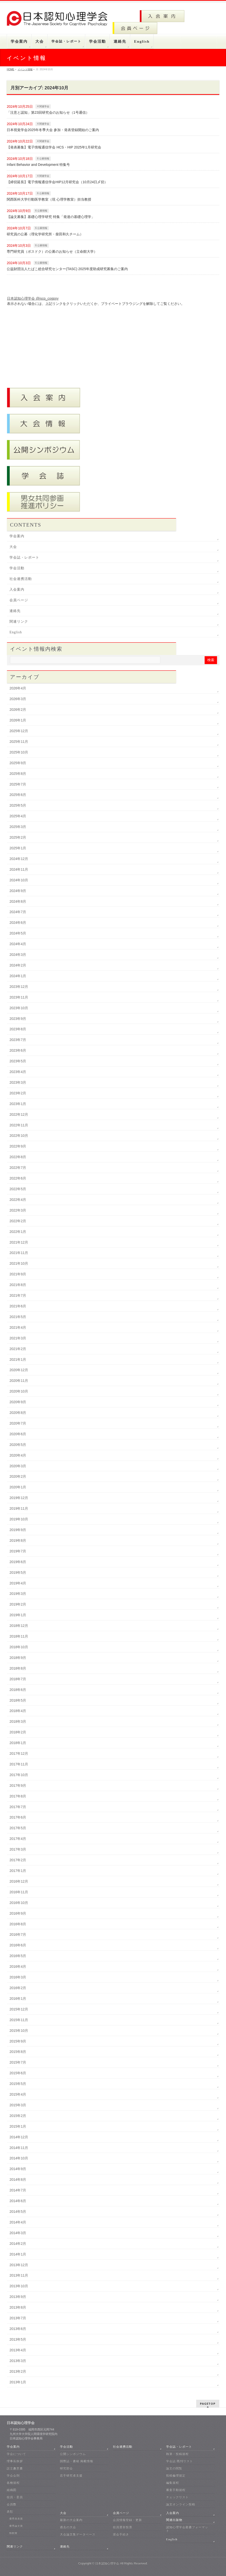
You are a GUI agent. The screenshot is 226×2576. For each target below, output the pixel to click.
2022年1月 (17, 1232)
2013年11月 (18, 2275)
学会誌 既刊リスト (179, 2461)
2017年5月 (17, 1828)
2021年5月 (17, 1317)
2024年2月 (17, 965)
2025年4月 (17, 816)
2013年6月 (17, 2329)
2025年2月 (17, 837)
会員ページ (18, 600)
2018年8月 (17, 1668)
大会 (13, 547)
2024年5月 (17, 933)
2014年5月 (17, 2212)
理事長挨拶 (15, 2461)
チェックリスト (177, 2497)
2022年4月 (17, 1200)
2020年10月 (18, 1391)
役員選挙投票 (122, 2527)
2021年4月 (17, 1327)
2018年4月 (17, 1711)
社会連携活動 (20, 579)
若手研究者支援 (71, 2475)
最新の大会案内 (71, 2520)
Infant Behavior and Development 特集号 (38, 165)
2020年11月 (18, 1381)
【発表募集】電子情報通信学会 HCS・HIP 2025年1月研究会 (54, 147)
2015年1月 (17, 2126)
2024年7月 (17, 912)
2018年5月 (17, 1700)
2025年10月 (18, 752)
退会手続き (121, 2534)
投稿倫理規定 (175, 2475)
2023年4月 (17, 1072)
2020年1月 (17, 1487)
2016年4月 (17, 1966)
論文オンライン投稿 (180, 2504)
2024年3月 (17, 955)
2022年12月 (18, 1114)
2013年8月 (17, 2307)
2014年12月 (18, 2137)
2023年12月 (18, 987)
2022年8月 (17, 1157)
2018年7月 (17, 1679)
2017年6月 (17, 1817)
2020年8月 (17, 1413)
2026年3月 (17, 699)
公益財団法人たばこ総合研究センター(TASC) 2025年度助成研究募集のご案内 (67, 269)
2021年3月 (17, 1338)
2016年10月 (18, 1903)
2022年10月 (18, 1136)
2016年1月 (17, 1999)
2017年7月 (17, 1807)
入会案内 (16, 589)
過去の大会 (68, 2527)
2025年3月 (17, 827)
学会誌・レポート (24, 557)
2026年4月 (17, 688)
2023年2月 (17, 1093)
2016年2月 (17, 1988)
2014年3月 (17, 2233)
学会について (16, 2454)
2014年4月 (17, 2222)
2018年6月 (17, 1690)
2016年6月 (17, 1945)
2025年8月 (17, 774)
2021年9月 (17, 1274)
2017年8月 (17, 1796)
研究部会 (66, 2468)
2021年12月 (18, 1242)
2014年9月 (17, 2169)
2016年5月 (17, 1956)
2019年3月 (17, 1594)
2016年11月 (18, 1892)
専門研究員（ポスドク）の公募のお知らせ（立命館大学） (52, 251)
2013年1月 (17, 2382)
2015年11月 (18, 2020)
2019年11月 (18, 1508)
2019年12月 (18, 1498)
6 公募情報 (43, 158)
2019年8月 (17, 1540)
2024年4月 (17, 944)
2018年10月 (18, 1647)
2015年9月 (17, 2041)
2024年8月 (17, 901)
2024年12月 (18, 859)
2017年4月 (17, 1839)
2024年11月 (18, 869)
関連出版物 (174, 2520)
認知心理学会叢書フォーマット (187, 2528)
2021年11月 (18, 1253)
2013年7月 (17, 2318)
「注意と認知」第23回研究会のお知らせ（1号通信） (48, 112)
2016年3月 (17, 1977)
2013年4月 (17, 2350)
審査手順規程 (175, 2490)
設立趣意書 (15, 2468)
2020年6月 (17, 1434)
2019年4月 (17, 1583)
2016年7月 (17, 1934)
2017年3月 (17, 1849)
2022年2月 (17, 1221)
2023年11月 (18, 997)
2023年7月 (17, 1040)
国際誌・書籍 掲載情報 (76, 2461)
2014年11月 (18, 2148)
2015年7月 (17, 2062)
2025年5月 (17, 805)
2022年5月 (17, 1189)
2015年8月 (17, 2052)
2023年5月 (17, 1061)
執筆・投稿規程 (177, 2454)
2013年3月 (17, 2361)
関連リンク (18, 621)
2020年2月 (17, 1476)
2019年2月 (17, 1604)
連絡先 (15, 611)
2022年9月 (17, 1146)
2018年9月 (17, 1658)
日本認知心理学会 (107, 2563)
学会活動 (16, 568)
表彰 (10, 2511)
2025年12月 (18, 731)
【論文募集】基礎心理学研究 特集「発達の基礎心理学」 (51, 217)
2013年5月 (17, 2339)
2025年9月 (17, 763)
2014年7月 (17, 2190)
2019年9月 (17, 1530)
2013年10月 (18, 2286)
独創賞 (13, 2533)
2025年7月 (17, 784)
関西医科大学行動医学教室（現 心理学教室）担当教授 (49, 199)
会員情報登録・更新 (127, 2520)
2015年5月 (17, 2084)
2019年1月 (17, 1615)
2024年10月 (18, 880)
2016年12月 (18, 1881)
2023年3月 (17, 1082)
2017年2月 (17, 1860)
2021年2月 (17, 1349)
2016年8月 (17, 1924)
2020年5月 (17, 1445)
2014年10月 (18, 2158)
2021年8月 (17, 1285)
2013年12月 (18, 2265)
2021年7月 (17, 1295)
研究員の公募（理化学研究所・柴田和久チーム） (45, 234)
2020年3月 (17, 1466)
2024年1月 (17, 976)
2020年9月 (17, 1402)
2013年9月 (17, 2297)
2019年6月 (17, 1562)
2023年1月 (17, 1104)
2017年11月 (18, 1764)
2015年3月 (17, 2105)
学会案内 (16, 536)
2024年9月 (17, 891)
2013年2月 (17, 2371)
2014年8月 (17, 2180)
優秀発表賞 (16, 2518)
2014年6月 (17, 2201)
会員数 (11, 2504)
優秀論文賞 (16, 2525)
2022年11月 (18, 1125)
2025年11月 (18, 742)
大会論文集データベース (77, 2534)
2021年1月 (17, 1359)
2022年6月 (17, 1178)
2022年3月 (17, 1210)
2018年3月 (17, 1721)
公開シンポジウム (73, 2454)
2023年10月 (18, 1008)
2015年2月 (17, 2116)
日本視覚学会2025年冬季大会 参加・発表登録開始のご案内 (53, 130)
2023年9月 (17, 1019)
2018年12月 (18, 1626)
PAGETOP (208, 2403)
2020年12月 (18, 1370)
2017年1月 (17, 1871)
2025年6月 (17, 795)
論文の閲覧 (174, 2468)
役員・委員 (15, 2497)
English (15, 632)
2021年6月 (17, 1306)
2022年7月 (17, 1168)
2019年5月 (17, 1572)
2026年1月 (17, 720)
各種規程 (13, 2482)
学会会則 (13, 2475)
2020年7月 (17, 1423)
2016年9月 (17, 1913)
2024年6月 (17, 923)
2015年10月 (18, 2031)
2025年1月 (17, 848)
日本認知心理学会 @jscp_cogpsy (32, 298)
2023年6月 (17, 1050)
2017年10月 (18, 1775)
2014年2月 (17, 2244)
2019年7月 (17, 1551)
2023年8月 (17, 1029)
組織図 (11, 2490)
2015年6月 (17, 2073)
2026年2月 (17, 710)
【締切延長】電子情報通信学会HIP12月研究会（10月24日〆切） (57, 182)
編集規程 (172, 2482)
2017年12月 (18, 1753)
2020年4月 (17, 1455)
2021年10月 (18, 1263)
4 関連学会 (43, 106)
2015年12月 (18, 2009)
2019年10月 (18, 1519)
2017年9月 (17, 1786)
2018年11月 (18, 1636)
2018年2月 (17, 1732)
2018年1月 (17, 1743)
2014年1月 (17, 2254)
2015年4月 (17, 2094)
